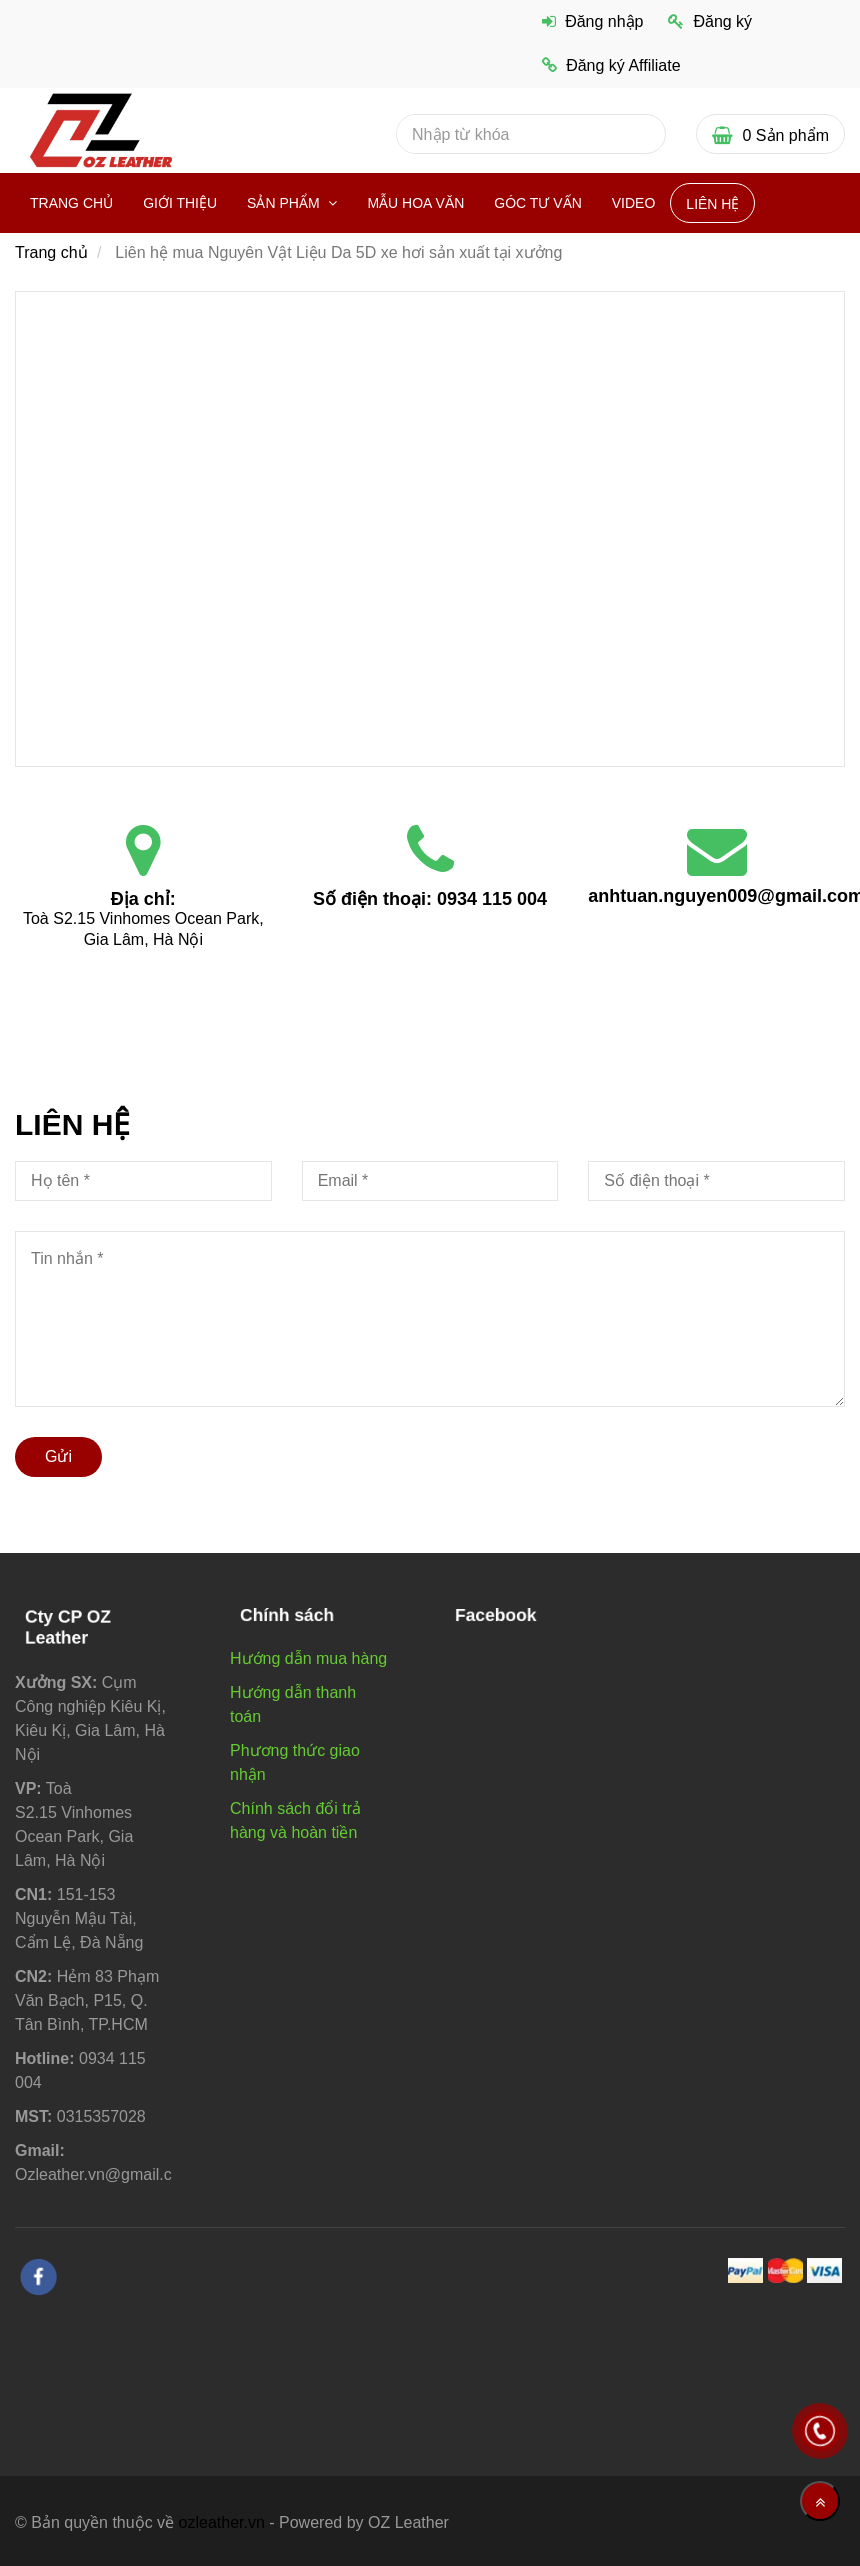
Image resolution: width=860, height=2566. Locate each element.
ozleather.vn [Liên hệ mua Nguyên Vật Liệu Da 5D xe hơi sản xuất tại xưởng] (222, 2522)
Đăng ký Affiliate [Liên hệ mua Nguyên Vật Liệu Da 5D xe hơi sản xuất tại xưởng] (611, 65)
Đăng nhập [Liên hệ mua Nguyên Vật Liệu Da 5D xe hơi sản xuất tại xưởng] (593, 21)
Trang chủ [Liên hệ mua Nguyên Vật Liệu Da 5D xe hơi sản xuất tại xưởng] (71, 203)
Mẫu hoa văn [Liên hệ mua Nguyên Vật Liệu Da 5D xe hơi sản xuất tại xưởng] (415, 203)
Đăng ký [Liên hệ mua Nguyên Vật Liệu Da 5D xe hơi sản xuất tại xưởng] (710, 21)
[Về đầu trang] (820, 2501)
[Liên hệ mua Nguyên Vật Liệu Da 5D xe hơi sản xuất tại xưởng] (430, 527)
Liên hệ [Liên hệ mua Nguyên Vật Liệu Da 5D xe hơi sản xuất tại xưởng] (712, 204)
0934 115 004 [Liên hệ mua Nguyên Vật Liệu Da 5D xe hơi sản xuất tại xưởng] (492, 899)
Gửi (58, 1456)
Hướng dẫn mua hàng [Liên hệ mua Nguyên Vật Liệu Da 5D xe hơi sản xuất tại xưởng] (308, 1658)
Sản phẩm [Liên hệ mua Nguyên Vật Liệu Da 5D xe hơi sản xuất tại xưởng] (285, 203)
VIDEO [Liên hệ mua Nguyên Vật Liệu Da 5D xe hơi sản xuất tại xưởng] (634, 203)
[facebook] (38, 2277)
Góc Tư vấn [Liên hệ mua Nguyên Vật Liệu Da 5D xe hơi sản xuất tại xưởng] (537, 203)
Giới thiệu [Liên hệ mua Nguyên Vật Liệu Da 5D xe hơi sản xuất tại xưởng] (180, 203)
